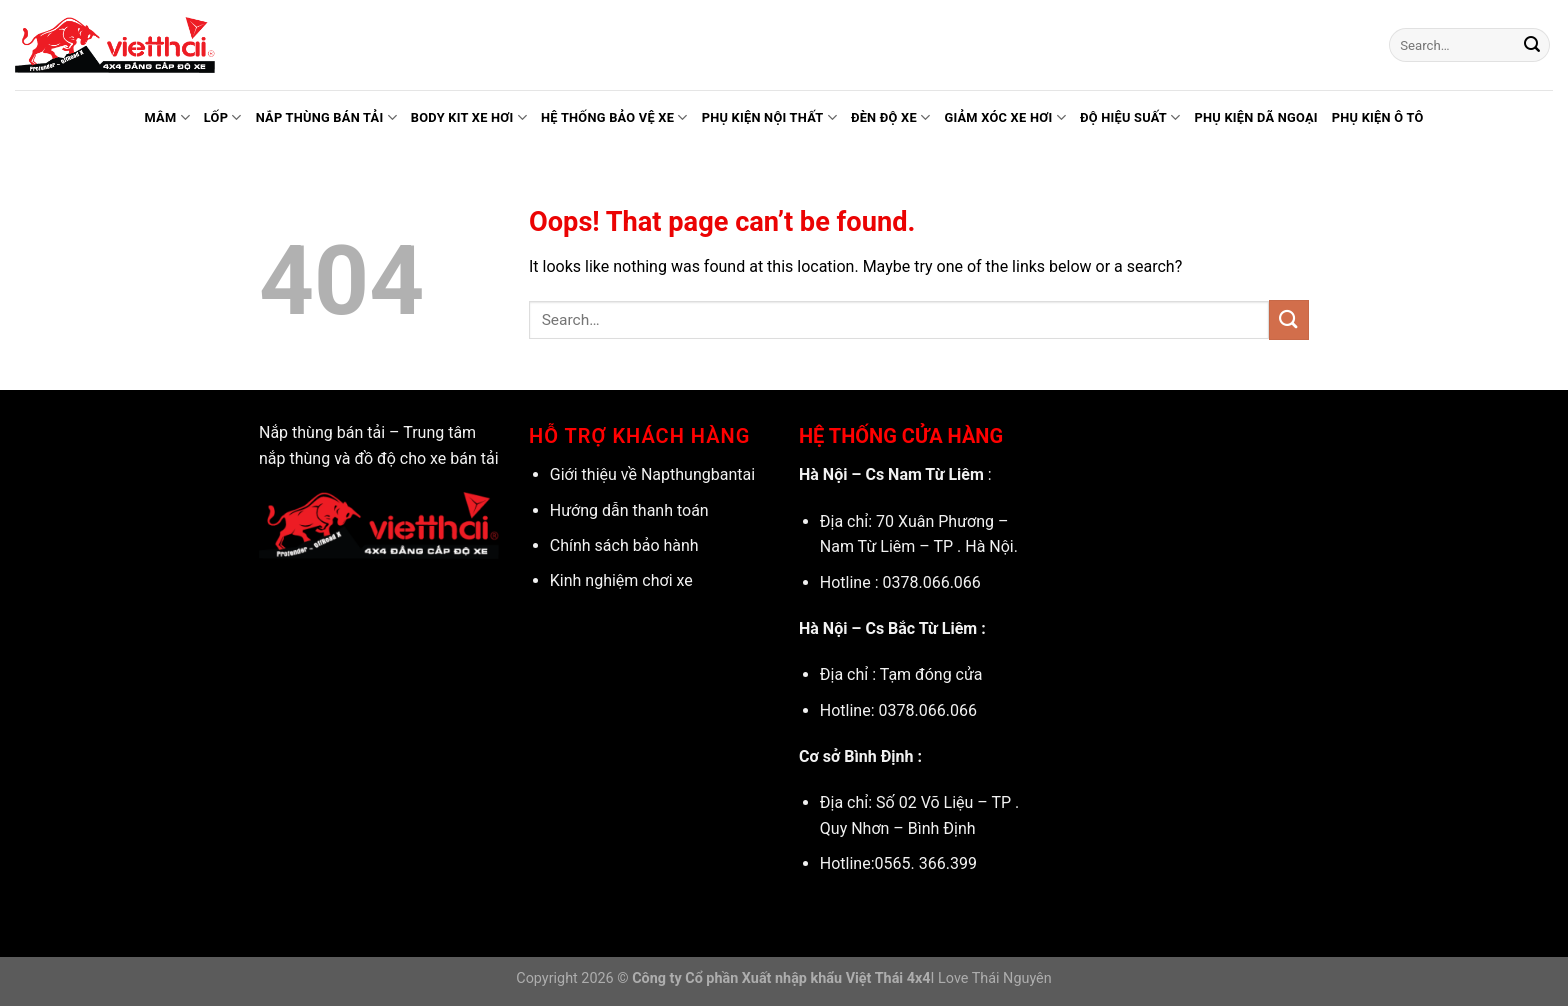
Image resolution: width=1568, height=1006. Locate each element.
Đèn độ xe (891, 117)
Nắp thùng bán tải (326, 117)
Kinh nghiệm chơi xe (621, 580)
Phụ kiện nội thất (769, 117)
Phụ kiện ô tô (1378, 117)
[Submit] (1532, 45)
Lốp (223, 117)
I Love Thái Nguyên (991, 978)
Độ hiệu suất (1130, 117)
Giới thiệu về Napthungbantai (652, 474)
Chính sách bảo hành (624, 545)
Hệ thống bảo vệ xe (614, 117)
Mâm (166, 117)
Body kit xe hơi (469, 117)
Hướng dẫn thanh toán (629, 510)
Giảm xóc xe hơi (1004, 117)
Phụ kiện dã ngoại (1255, 117)
